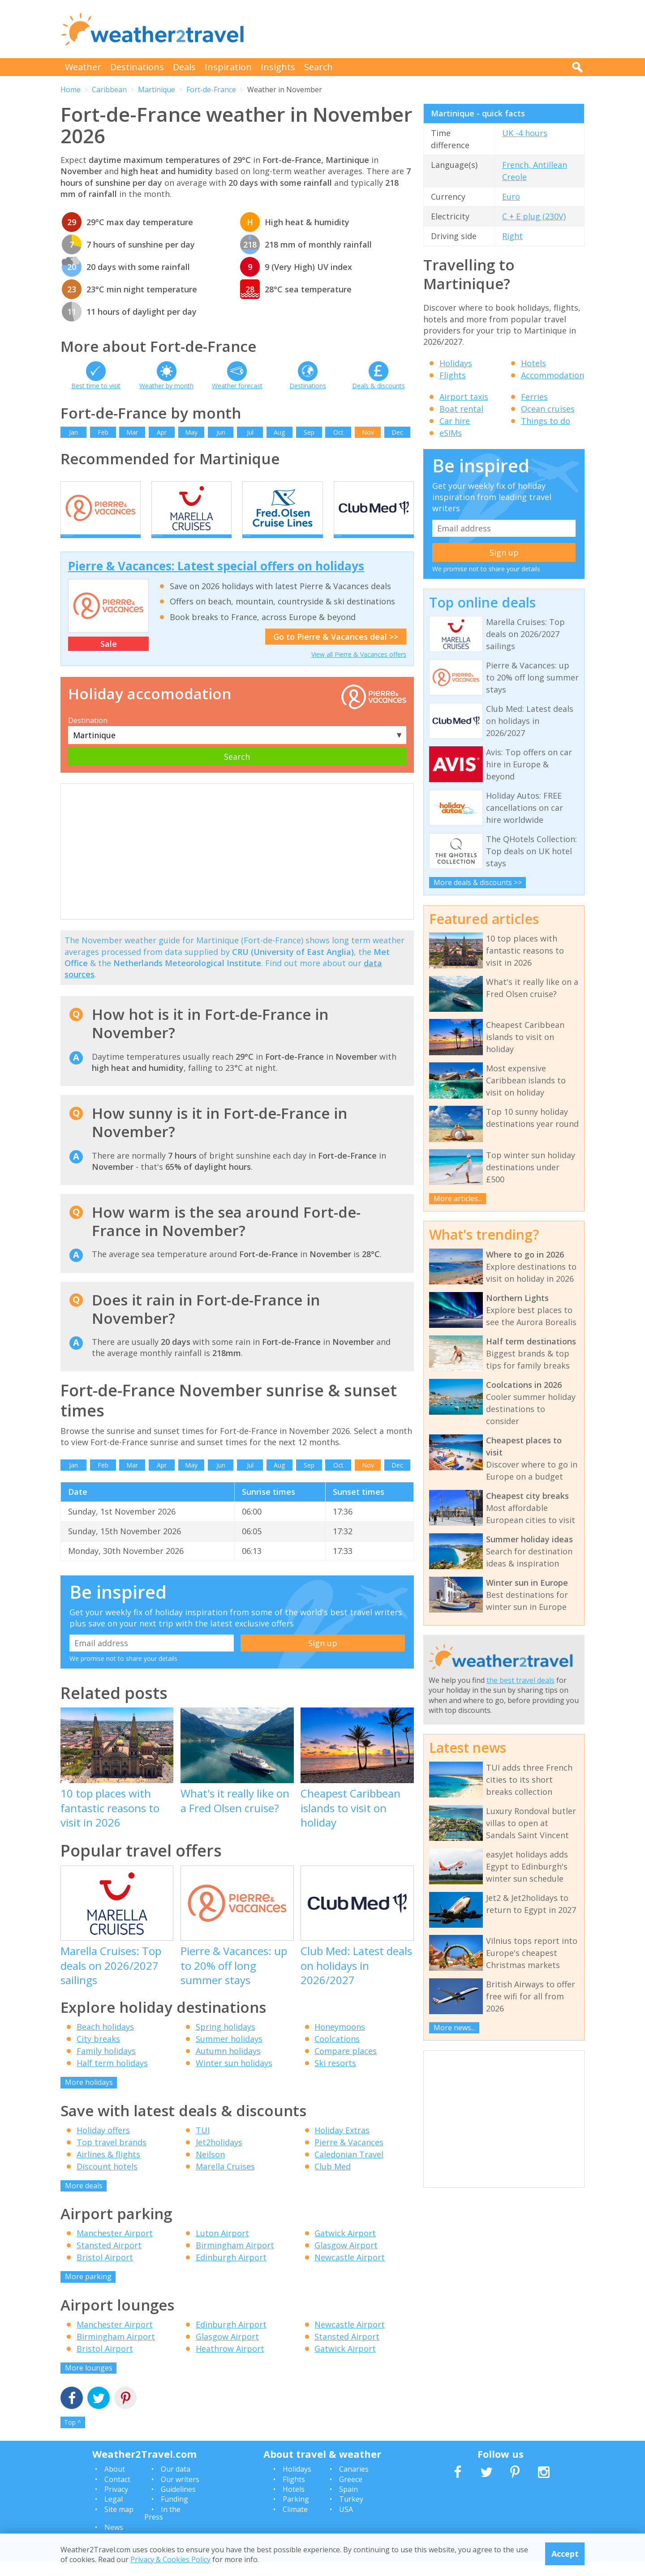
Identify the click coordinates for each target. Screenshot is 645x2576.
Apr (162, 432)
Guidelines (178, 2503)
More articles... (458, 1198)
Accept (565, 2553)
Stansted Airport (109, 2260)
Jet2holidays (219, 2156)
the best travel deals (520, 1680)
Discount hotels (107, 2180)
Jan (73, 432)
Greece (350, 2494)
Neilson (210, 2168)
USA (346, 2524)
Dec (397, 432)
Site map (118, 2524)
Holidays (455, 363)
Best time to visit (95, 385)
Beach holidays (105, 2041)
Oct (338, 432)
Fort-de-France (211, 89)
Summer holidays (229, 2053)
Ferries (534, 396)
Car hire (454, 420)
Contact (117, 2494)
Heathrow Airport (230, 2363)
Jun (220, 432)
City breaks (98, 2053)
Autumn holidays (228, 2065)
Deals (184, 67)
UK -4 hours (524, 133)
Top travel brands (111, 2156)
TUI (203, 2144)
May (191, 432)
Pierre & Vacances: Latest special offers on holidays (216, 581)
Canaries (354, 2484)
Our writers (180, 2494)
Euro (511, 196)
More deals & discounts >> (478, 882)
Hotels (533, 363)
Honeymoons (339, 2041)
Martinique (156, 89)
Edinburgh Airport (231, 2272)
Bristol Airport (105, 2272)
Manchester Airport (115, 2247)
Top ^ (72, 2437)
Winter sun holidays (234, 2077)
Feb (103, 432)
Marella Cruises (225, 2180)
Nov (368, 432)
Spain (348, 2503)
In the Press (162, 2528)
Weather (83, 67)
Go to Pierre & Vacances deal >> (335, 651)
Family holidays (106, 2065)
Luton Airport (222, 2247)
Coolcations (337, 2053)
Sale (108, 658)
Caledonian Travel (348, 2168)
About (114, 2484)
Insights (278, 67)
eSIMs (450, 433)
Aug (279, 432)
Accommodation (552, 375)
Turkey (351, 2514)
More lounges (88, 2382)
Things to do (545, 420)
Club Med (332, 2180)
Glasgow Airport (346, 2260)
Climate (295, 2524)
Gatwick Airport (345, 2247)
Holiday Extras (342, 2144)
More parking (88, 2291)
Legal (113, 2514)
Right (512, 236)
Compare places (345, 2065)
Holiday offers (103, 2144)
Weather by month (166, 385)
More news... (454, 2028)
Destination (88, 735)
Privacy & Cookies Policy (170, 2559)
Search (318, 67)
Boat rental (461, 408)
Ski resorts (335, 2077)
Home (70, 89)
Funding (174, 2514)
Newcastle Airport (349, 2272)
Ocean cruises (548, 408)
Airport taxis (463, 396)
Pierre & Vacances (348, 2156)
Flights (452, 375)
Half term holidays (112, 2077)
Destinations (137, 67)
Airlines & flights (108, 2168)
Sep (309, 432)
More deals (84, 2200)
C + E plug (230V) (534, 216)
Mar (132, 432)
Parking (296, 2514)
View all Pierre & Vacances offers (358, 668)
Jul (250, 432)
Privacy (116, 2503)
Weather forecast (237, 385)
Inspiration (228, 67)
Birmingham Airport (235, 2260)
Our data (175, 2484)
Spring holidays (225, 2041)
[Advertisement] (421, 29)
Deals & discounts (378, 385)
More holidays (89, 2097)
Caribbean (109, 89)
